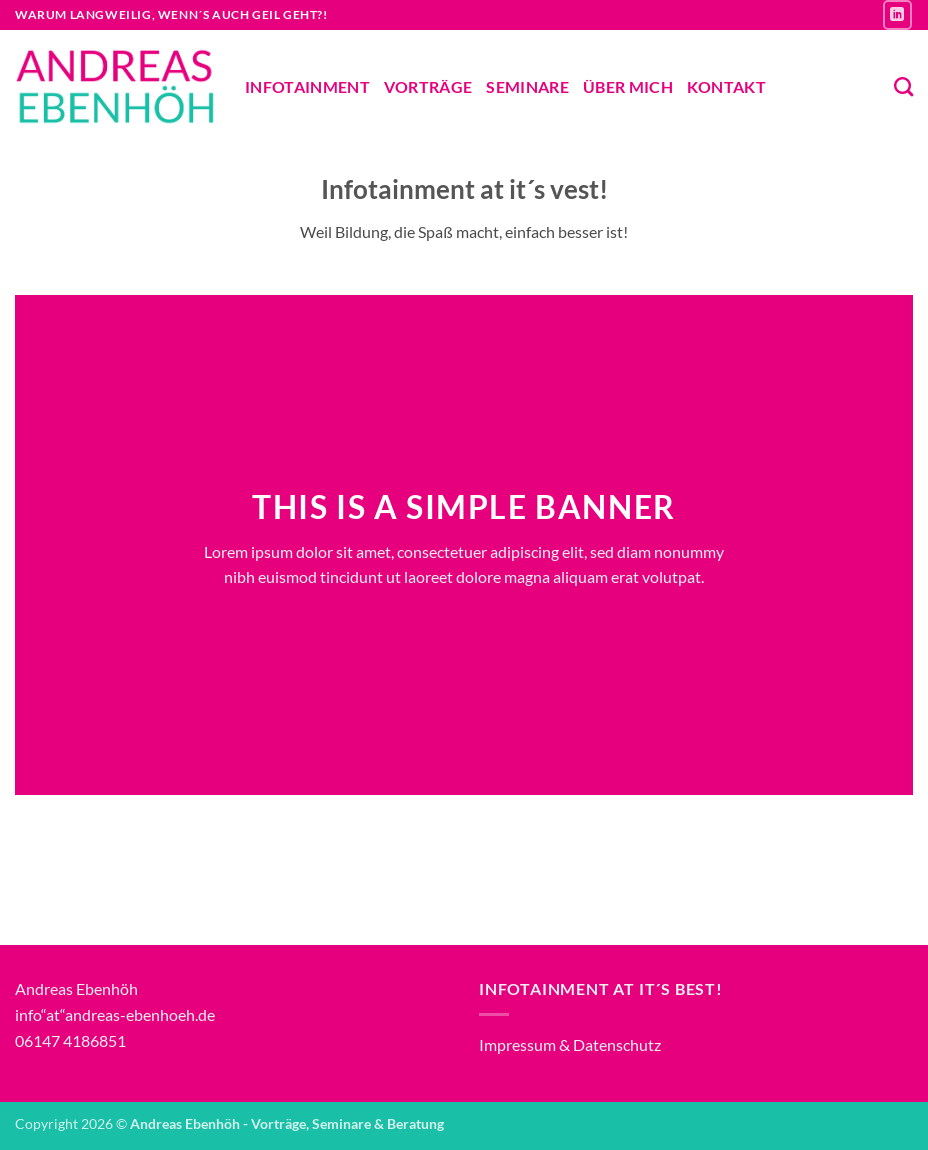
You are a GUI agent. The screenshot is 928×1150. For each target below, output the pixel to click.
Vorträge (428, 86)
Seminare (527, 86)
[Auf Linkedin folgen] (897, 14)
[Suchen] (903, 86)
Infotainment (307, 86)
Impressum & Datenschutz (570, 1044)
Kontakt (726, 86)
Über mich (628, 86)
